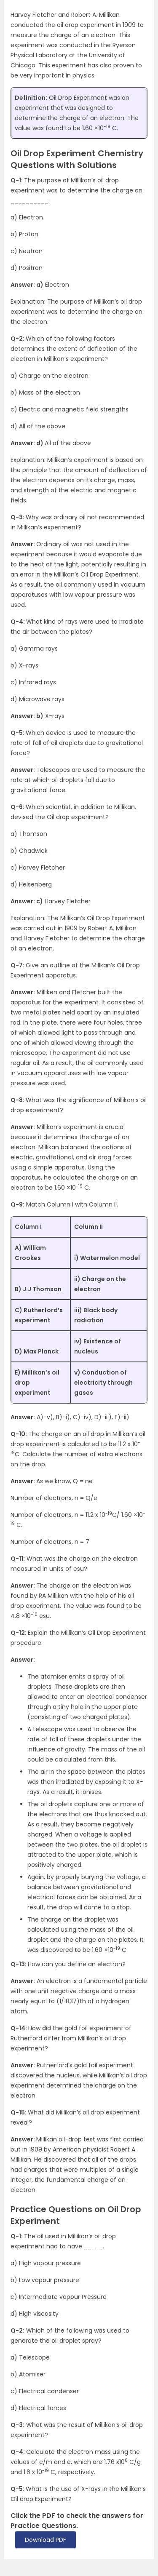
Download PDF (45, 2540)
